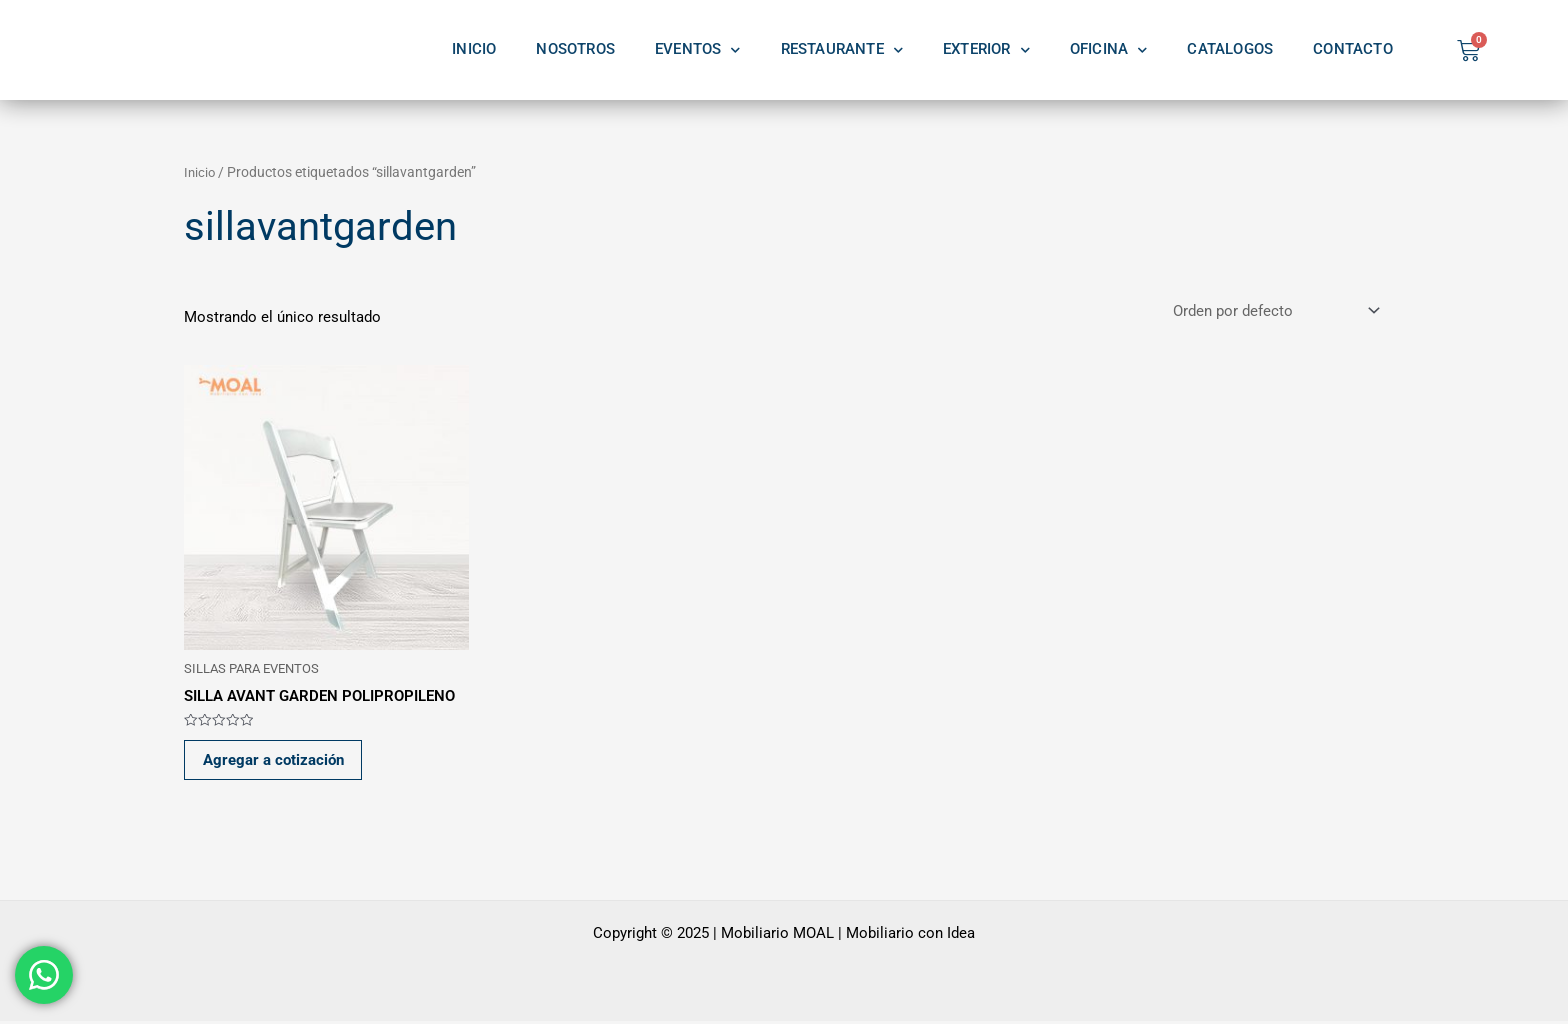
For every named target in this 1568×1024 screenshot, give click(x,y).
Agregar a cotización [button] (275, 762)
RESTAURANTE (842, 50)
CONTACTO (1353, 49)
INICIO (474, 49)
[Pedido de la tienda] (1274, 311)
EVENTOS (698, 50)
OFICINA (1109, 50)
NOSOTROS (575, 49)
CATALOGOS (1230, 49)
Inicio (200, 172)
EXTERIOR (986, 50)
